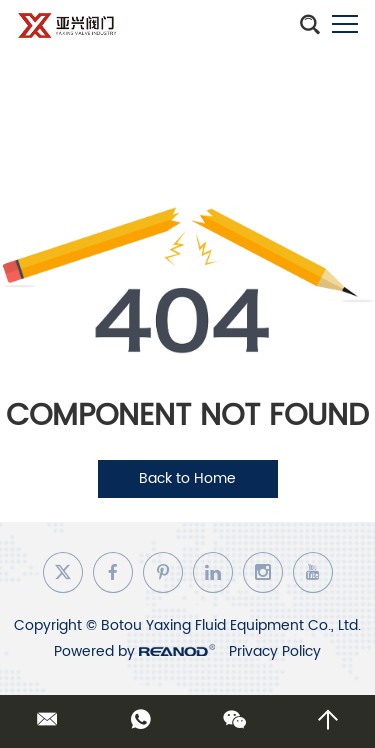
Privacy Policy (275, 651)
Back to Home (187, 478)
